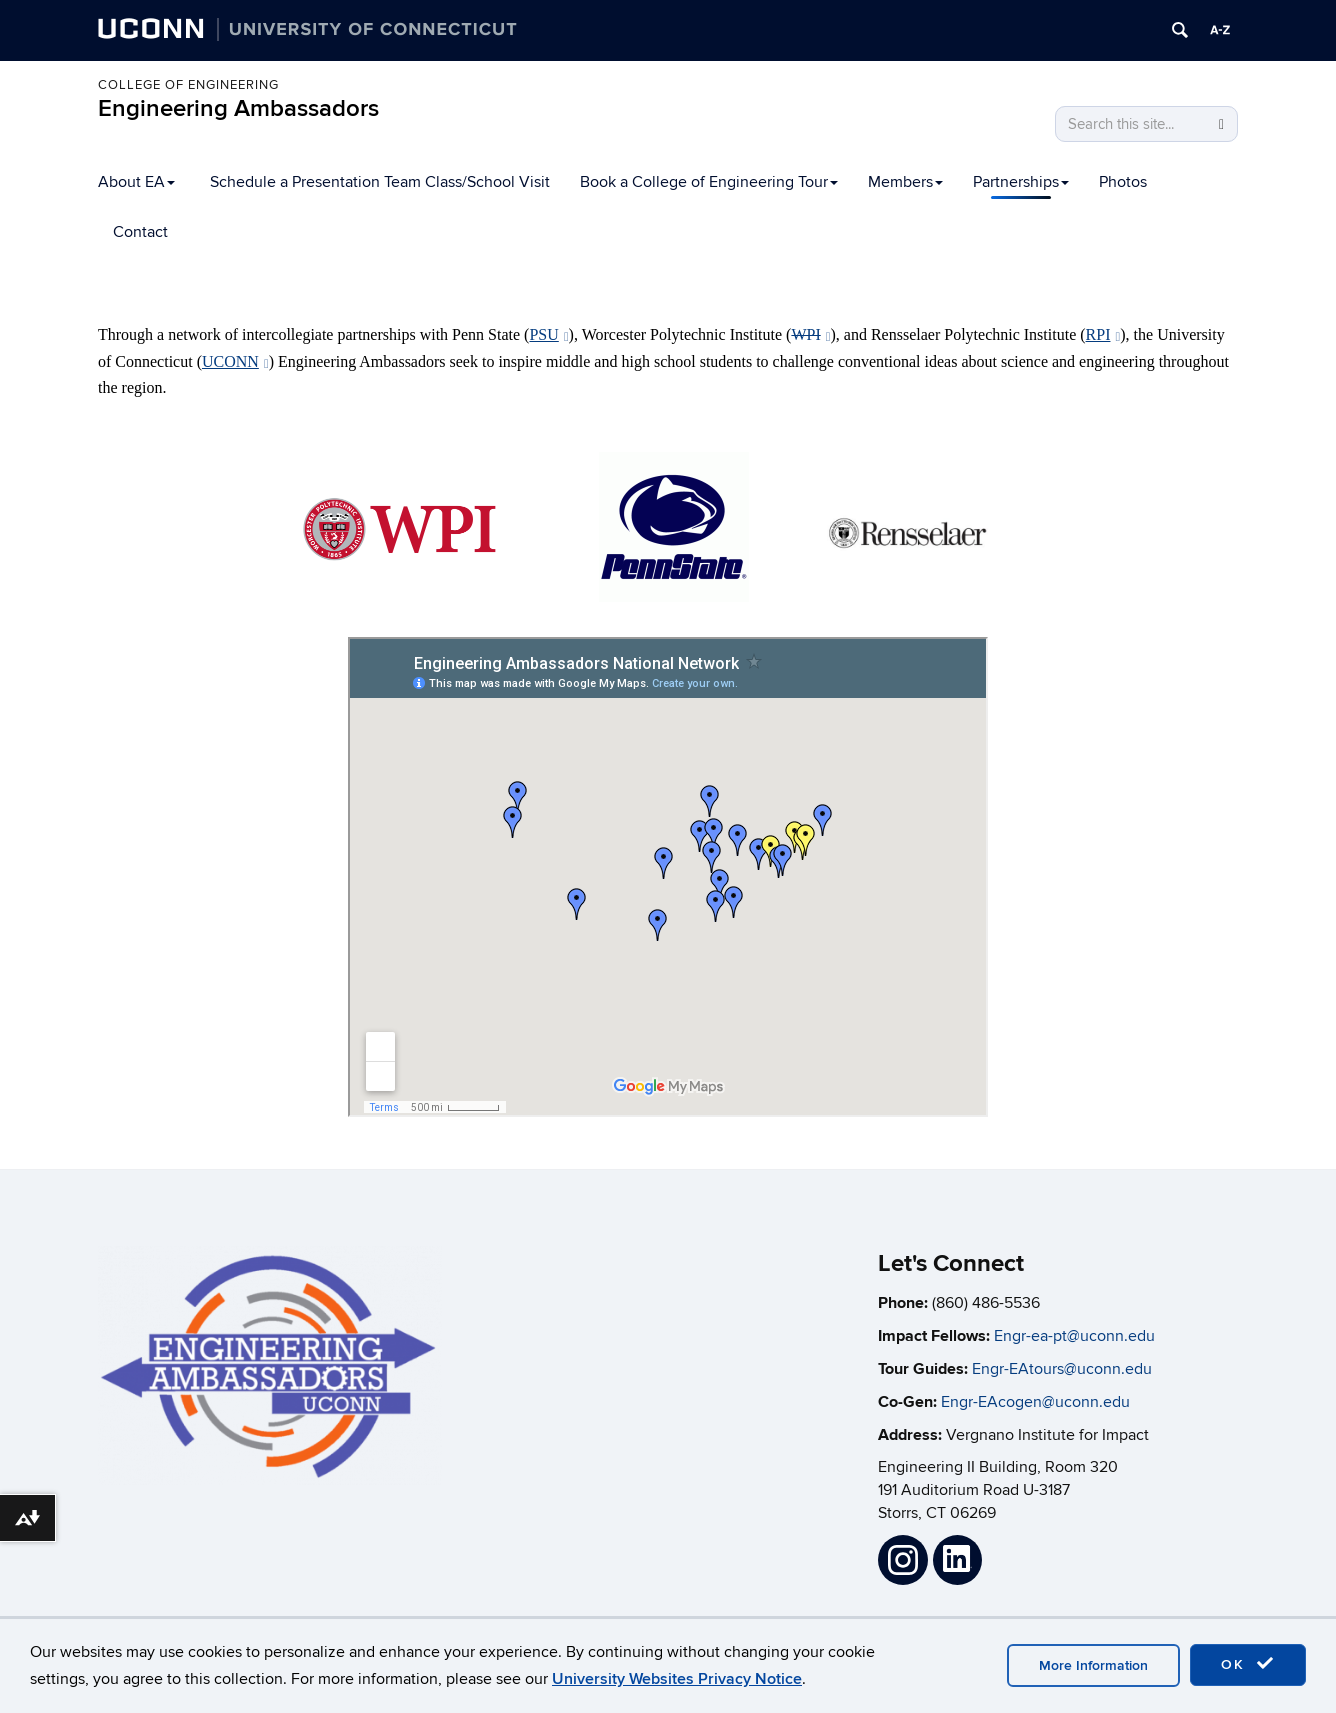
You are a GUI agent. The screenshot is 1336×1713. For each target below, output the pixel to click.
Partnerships (1021, 182)
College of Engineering (188, 85)
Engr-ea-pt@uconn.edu (1074, 1336)
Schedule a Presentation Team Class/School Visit (380, 182)
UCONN (235, 361)
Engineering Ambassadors (238, 108)
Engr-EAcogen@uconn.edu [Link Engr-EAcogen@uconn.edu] (1035, 1402)
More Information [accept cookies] (1093, 1665)
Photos (1123, 182)
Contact (140, 232)
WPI (810, 334)
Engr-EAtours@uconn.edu (1062, 1369)
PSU (548, 334)
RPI (1103, 334)
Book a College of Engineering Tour (709, 182)
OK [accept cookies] (1248, 1664)
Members (905, 182)
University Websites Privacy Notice (677, 1679)
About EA (136, 182)
